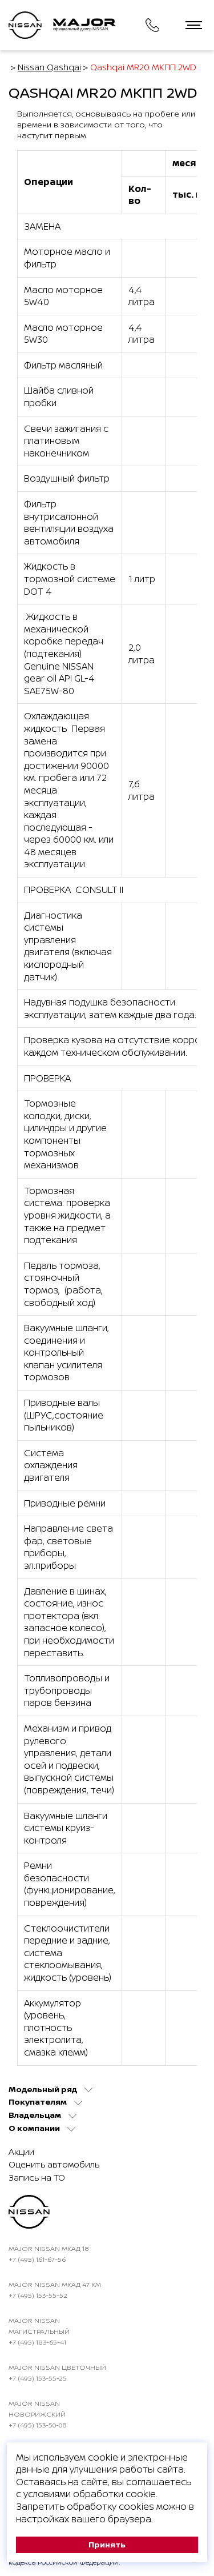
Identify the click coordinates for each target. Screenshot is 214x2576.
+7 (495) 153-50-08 (38, 2425)
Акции (21, 2152)
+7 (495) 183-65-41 (37, 2342)
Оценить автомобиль (54, 2164)
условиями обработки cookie (89, 2493)
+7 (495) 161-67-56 (37, 2259)
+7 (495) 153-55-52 (38, 2295)
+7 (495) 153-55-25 (38, 2378)
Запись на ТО (37, 2178)
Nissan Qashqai (49, 67)
